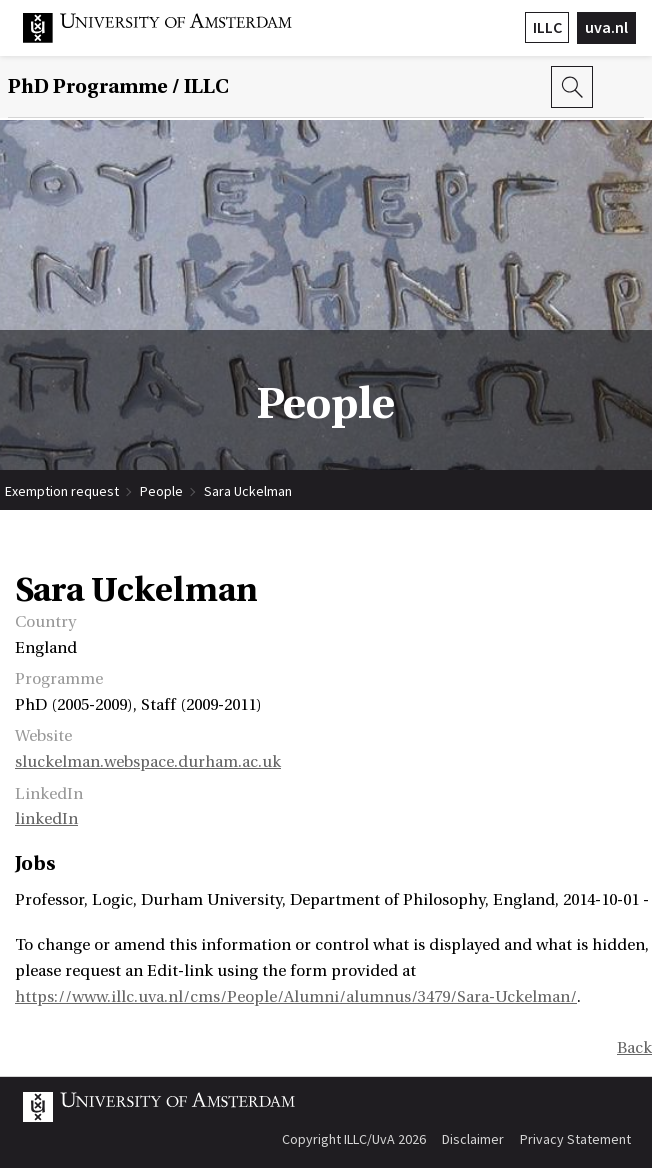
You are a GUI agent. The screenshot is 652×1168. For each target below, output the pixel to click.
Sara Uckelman (248, 491)
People (161, 491)
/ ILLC (118, 87)
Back (634, 1048)
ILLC (547, 27)
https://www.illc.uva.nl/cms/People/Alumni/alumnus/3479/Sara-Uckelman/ (296, 997)
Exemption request (62, 491)
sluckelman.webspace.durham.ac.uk (148, 762)
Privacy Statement (575, 1139)
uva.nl (606, 27)
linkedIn (46, 819)
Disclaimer (473, 1139)
